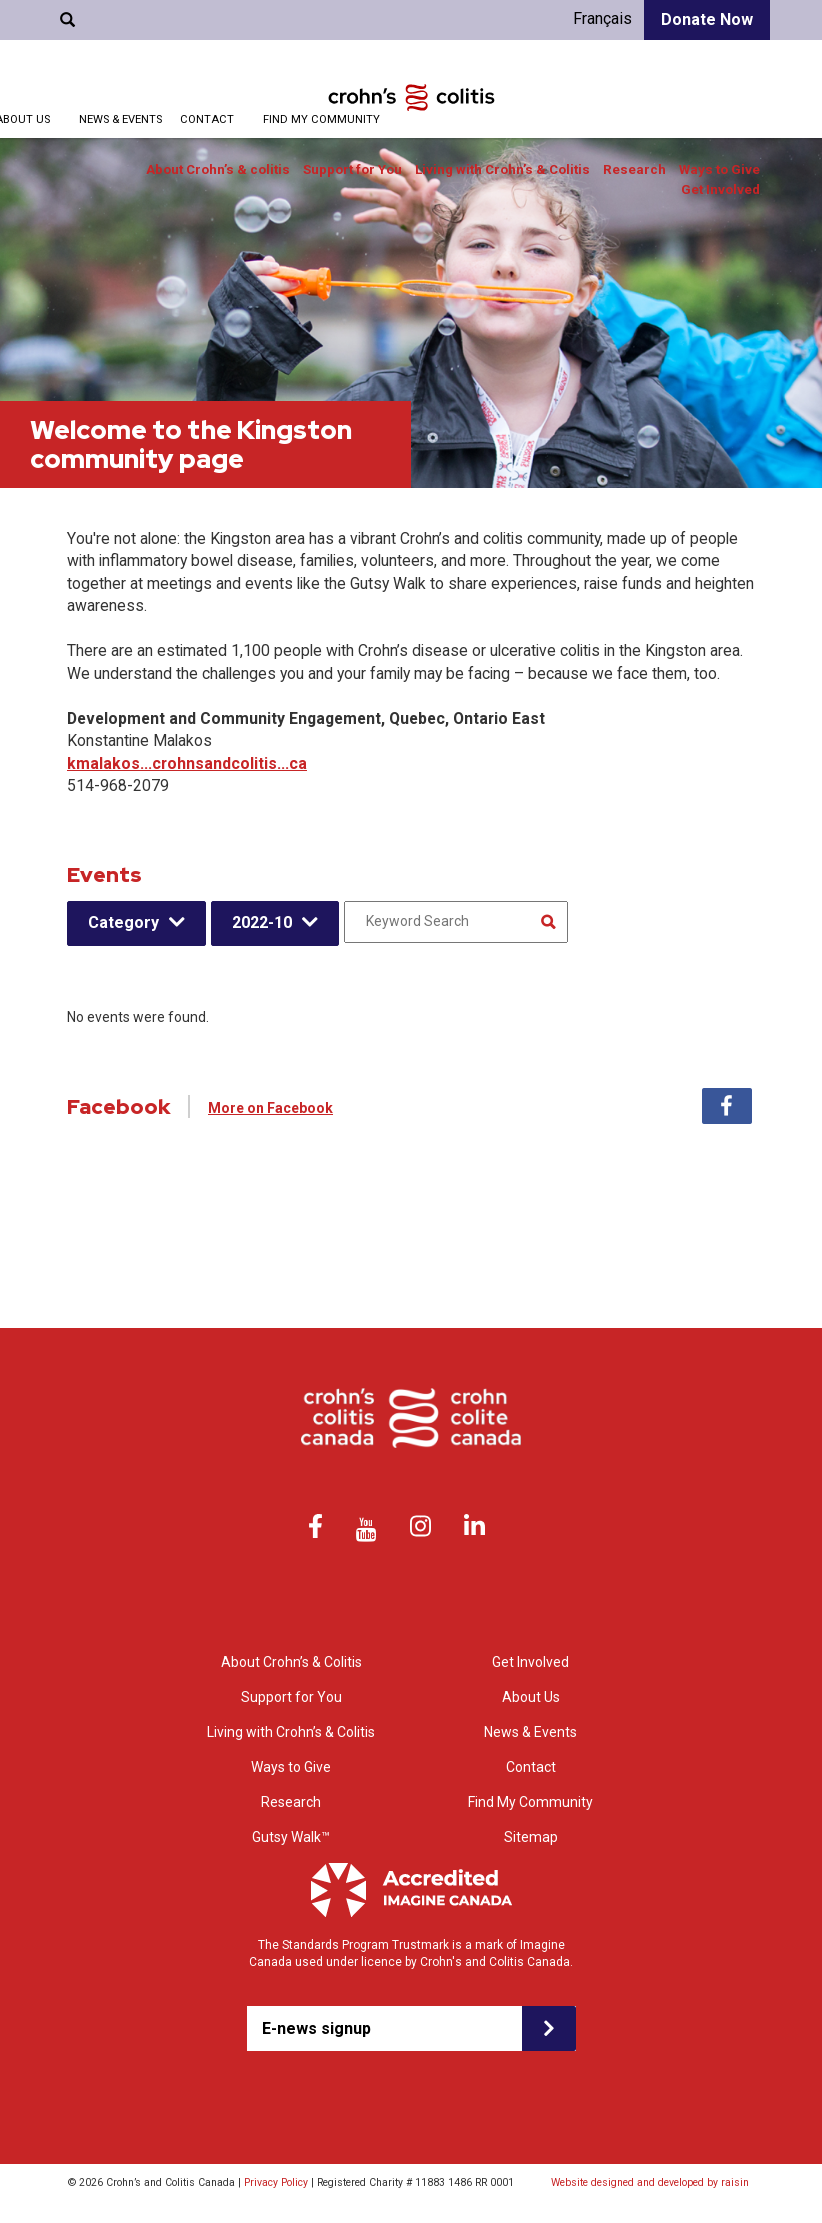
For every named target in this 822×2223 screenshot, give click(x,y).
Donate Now (707, 19)
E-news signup (316, 2028)
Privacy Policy (276, 2182)
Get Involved (720, 189)
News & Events (120, 119)
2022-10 (262, 922)
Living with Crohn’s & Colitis (502, 169)
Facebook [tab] (727, 1106)
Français (602, 18)
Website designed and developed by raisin (650, 2182)
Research (634, 169)
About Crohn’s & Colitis (291, 1662)
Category (123, 922)
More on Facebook (270, 1108)
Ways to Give (719, 169)
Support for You (352, 169)
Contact (207, 119)
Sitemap (531, 1837)
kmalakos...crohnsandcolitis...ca (187, 763)
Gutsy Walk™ (291, 1837)
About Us (531, 1697)
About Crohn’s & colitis (218, 169)
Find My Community (321, 119)
